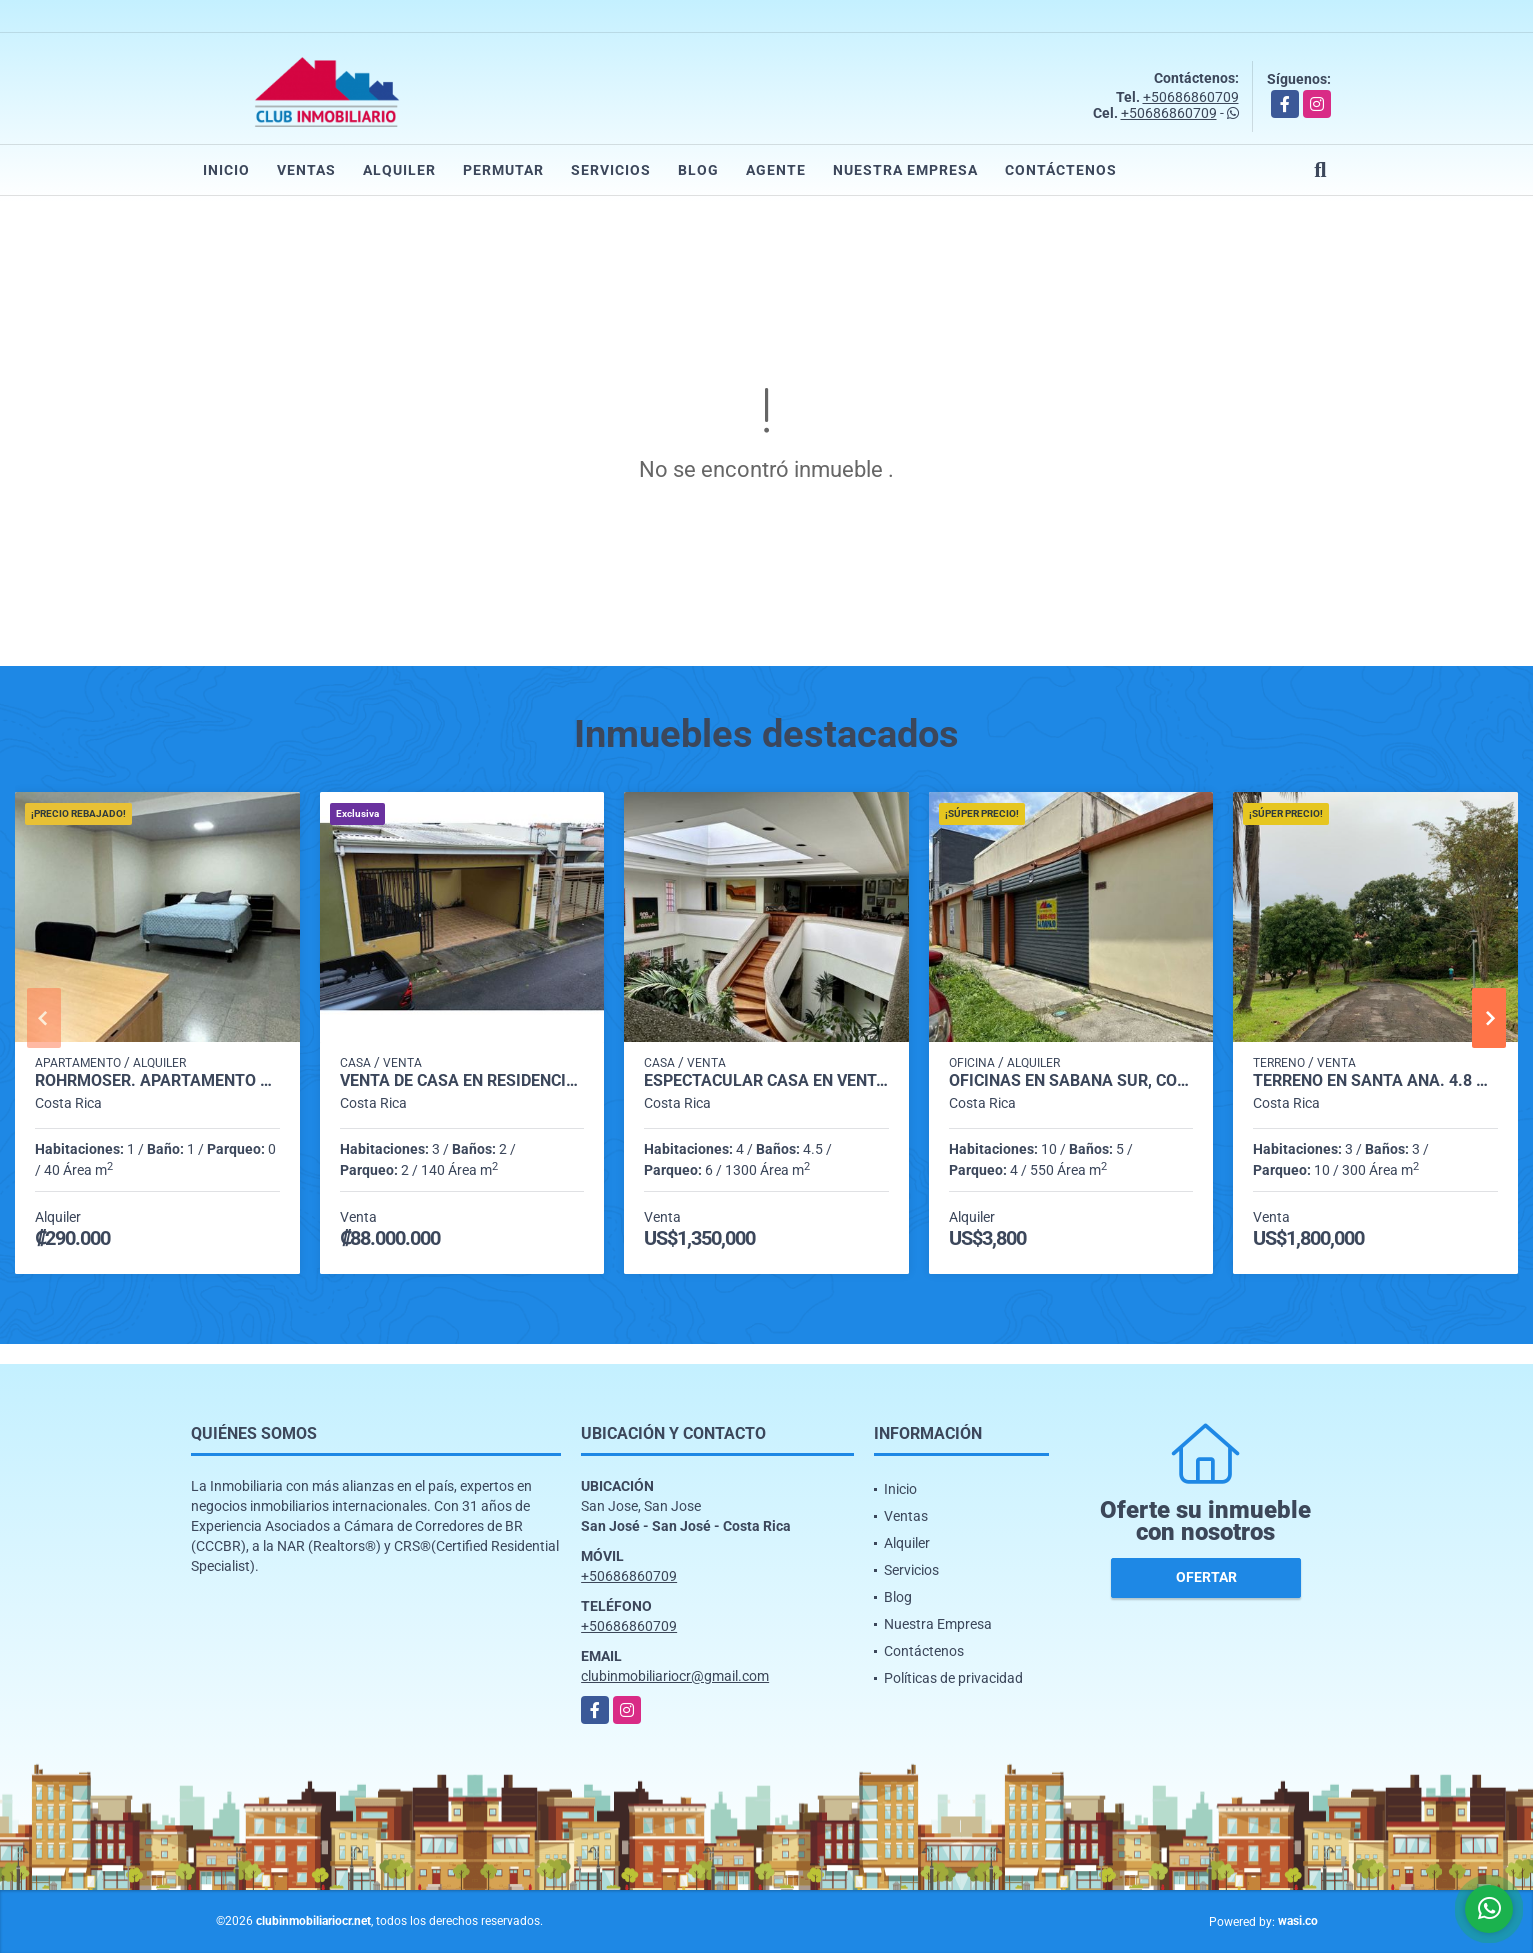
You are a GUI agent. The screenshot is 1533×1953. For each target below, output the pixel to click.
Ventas (306, 170)
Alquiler (399, 170)
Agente (776, 170)
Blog (698, 170)
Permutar (503, 170)
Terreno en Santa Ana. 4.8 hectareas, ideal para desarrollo (1375, 1081)
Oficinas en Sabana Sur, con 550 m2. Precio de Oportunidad (1071, 1081)
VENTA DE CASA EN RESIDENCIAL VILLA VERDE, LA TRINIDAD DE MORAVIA (462, 1081)
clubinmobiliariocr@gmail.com (675, 1676)
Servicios (611, 170)
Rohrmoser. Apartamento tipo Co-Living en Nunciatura (157, 1081)
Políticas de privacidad (953, 1678)
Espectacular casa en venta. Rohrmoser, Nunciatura (766, 1081)
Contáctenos (1061, 170)
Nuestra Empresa (905, 170)
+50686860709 (1191, 97)
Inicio (226, 170)
